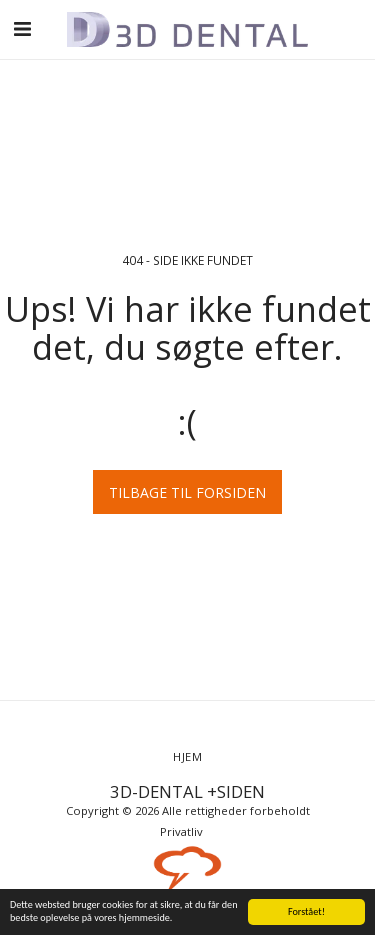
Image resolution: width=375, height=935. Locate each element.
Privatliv (181, 831)
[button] (22, 28)
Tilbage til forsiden (187, 492)
